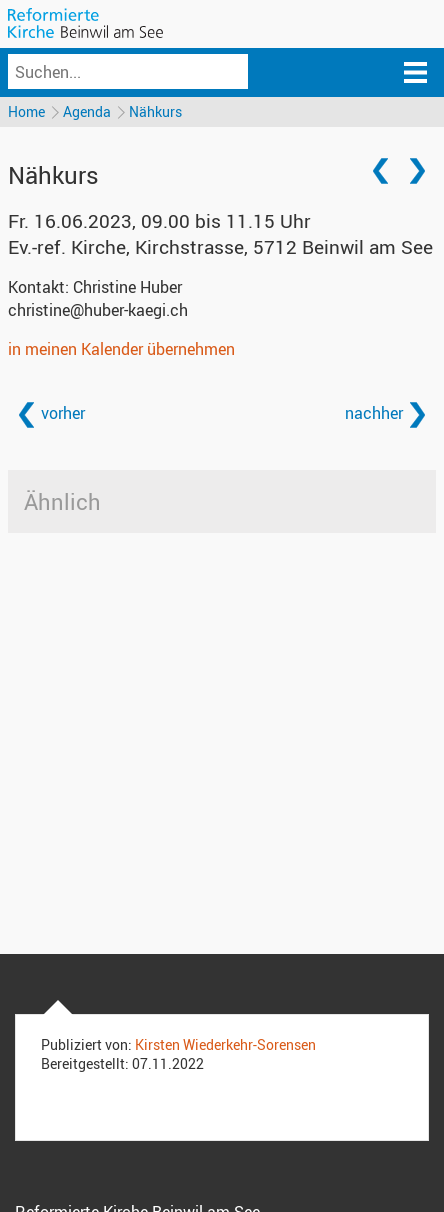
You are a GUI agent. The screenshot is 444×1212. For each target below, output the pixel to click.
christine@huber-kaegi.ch (98, 310)
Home (26, 111)
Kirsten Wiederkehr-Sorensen (225, 1044)
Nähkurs (155, 111)
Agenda (87, 111)
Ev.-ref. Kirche (220, 247)
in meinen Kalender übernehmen (121, 349)
